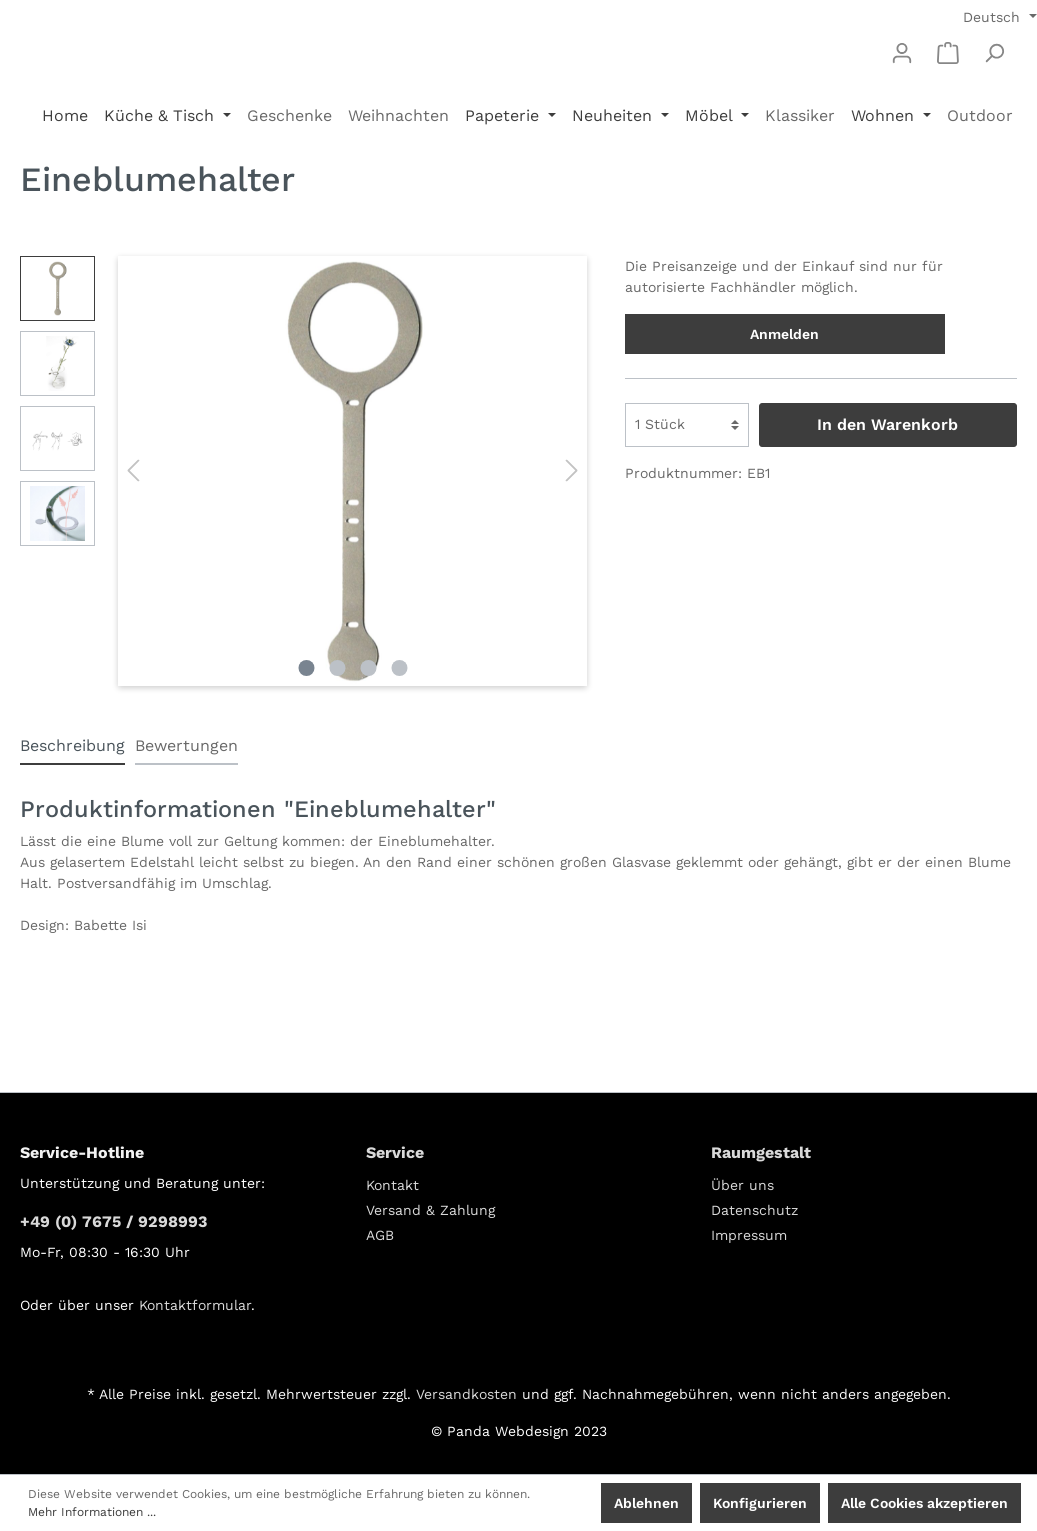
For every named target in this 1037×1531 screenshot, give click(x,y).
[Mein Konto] (902, 53)
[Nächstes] (572, 470)
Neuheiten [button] (614, 115)
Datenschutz (754, 1210)
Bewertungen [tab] (186, 745)
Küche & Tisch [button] (161, 115)
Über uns (742, 1185)
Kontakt (392, 1185)
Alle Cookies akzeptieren (924, 1503)
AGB (380, 1235)
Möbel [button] (711, 115)
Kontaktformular (195, 1305)
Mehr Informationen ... (92, 1512)
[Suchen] (994, 53)
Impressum (749, 1235)
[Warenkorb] (948, 53)
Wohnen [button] (885, 115)
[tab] (72, 745)
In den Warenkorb (887, 424)
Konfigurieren (760, 1503)
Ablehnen (646, 1503)
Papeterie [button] (504, 115)
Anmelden (784, 334)
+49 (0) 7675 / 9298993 (113, 1221)
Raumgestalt (761, 1152)
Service (395, 1152)
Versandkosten (466, 1394)
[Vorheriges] (133, 470)
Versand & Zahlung (430, 1210)
